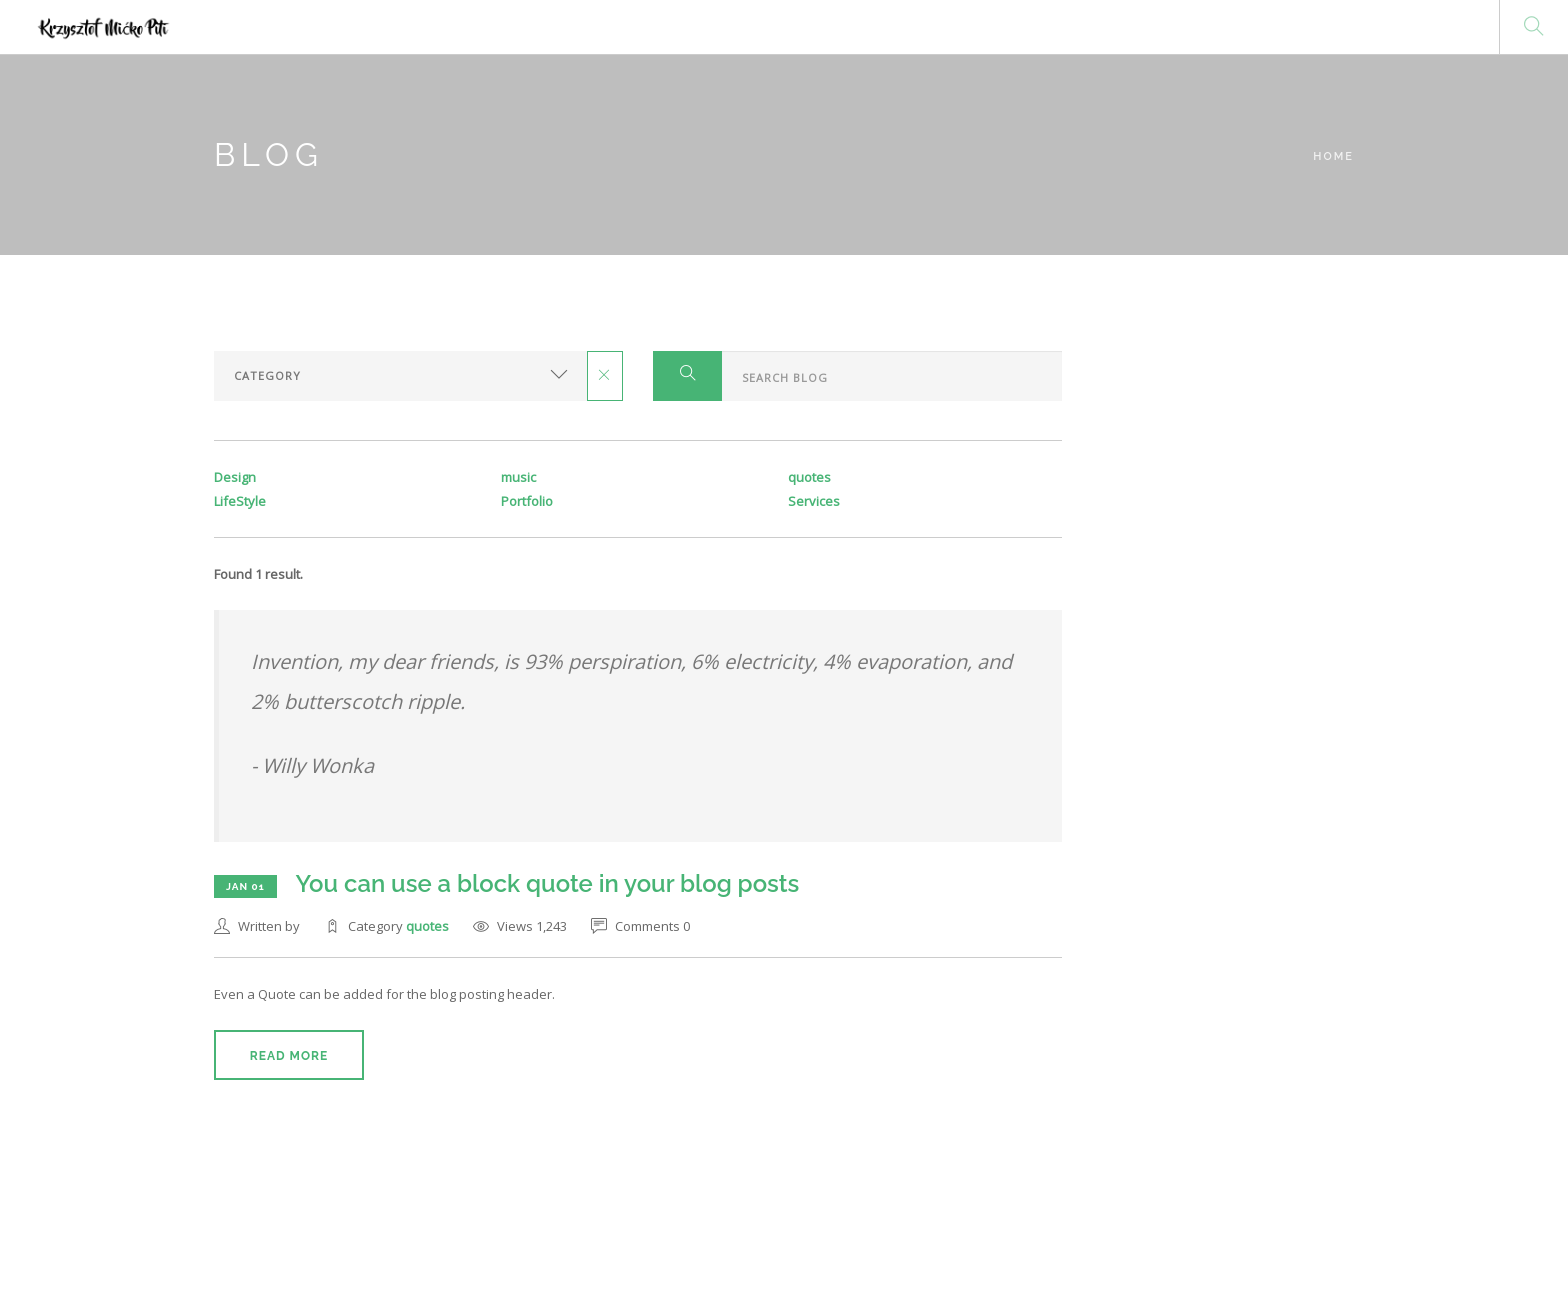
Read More (289, 1056)
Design (235, 477)
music (518, 477)
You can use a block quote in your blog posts (548, 883)
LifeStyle (240, 501)
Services (814, 501)
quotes (427, 926)
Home (1333, 156)
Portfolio (527, 501)
